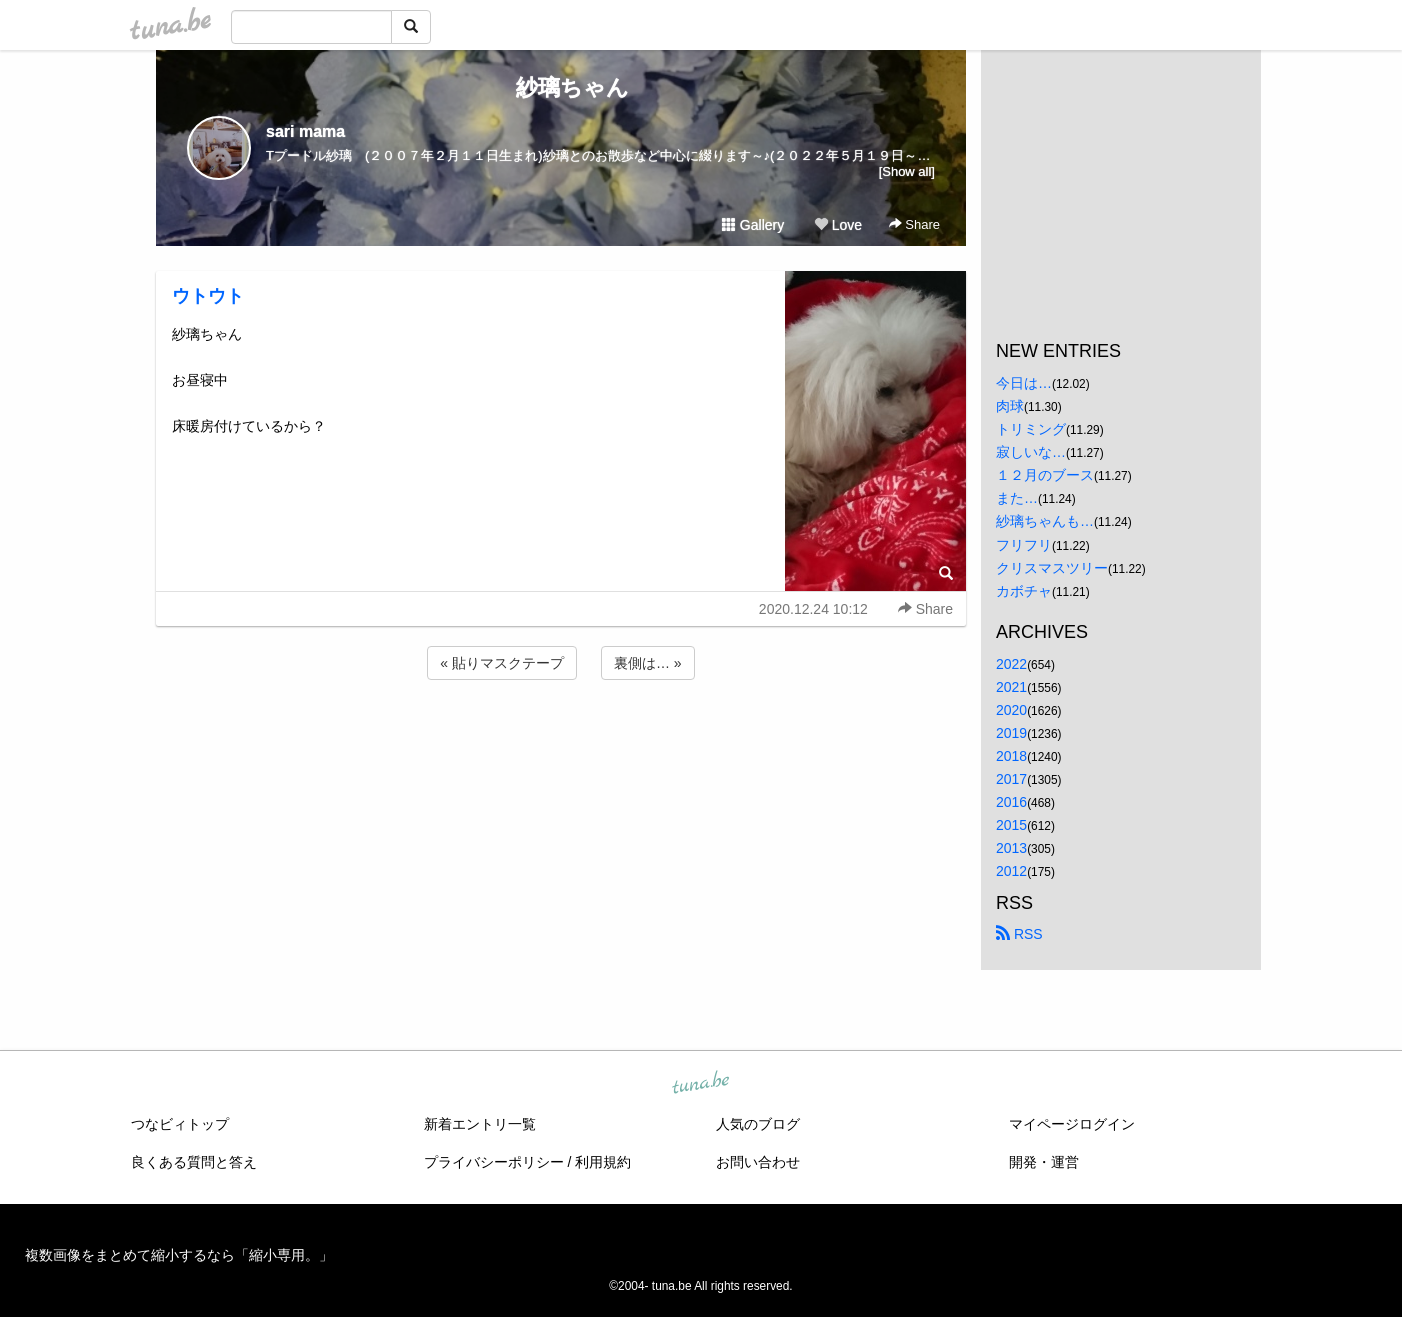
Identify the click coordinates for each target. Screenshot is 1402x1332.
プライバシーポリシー (494, 1162)
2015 (1011, 825)
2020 (1011, 710)
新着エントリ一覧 (480, 1124)
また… (1017, 498)
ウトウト (208, 296)
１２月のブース (1045, 475)
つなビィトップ (180, 1124)
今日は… (1024, 383)
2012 (1011, 871)
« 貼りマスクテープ (502, 663)
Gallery (753, 225)
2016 (1011, 802)
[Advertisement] (561, 738)
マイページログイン (1072, 1124)
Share (914, 224)
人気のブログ (758, 1124)
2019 (1011, 733)
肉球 (1010, 406)
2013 (1011, 848)
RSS (1019, 934)
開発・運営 (1044, 1162)
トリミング (1031, 429)
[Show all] (907, 171)
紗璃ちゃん (561, 87)
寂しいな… (1031, 452)
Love (838, 225)
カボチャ (1024, 591)
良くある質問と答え (194, 1162)
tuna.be (700, 1083)
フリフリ (1024, 545)
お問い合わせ (758, 1162)
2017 (1011, 779)
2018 (1011, 756)
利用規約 (603, 1162)
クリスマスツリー (1052, 568)
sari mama (305, 131)
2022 (1011, 664)
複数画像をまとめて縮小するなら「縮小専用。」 (179, 1255)
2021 (1011, 687)
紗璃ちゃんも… (1045, 521)
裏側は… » (648, 663)
